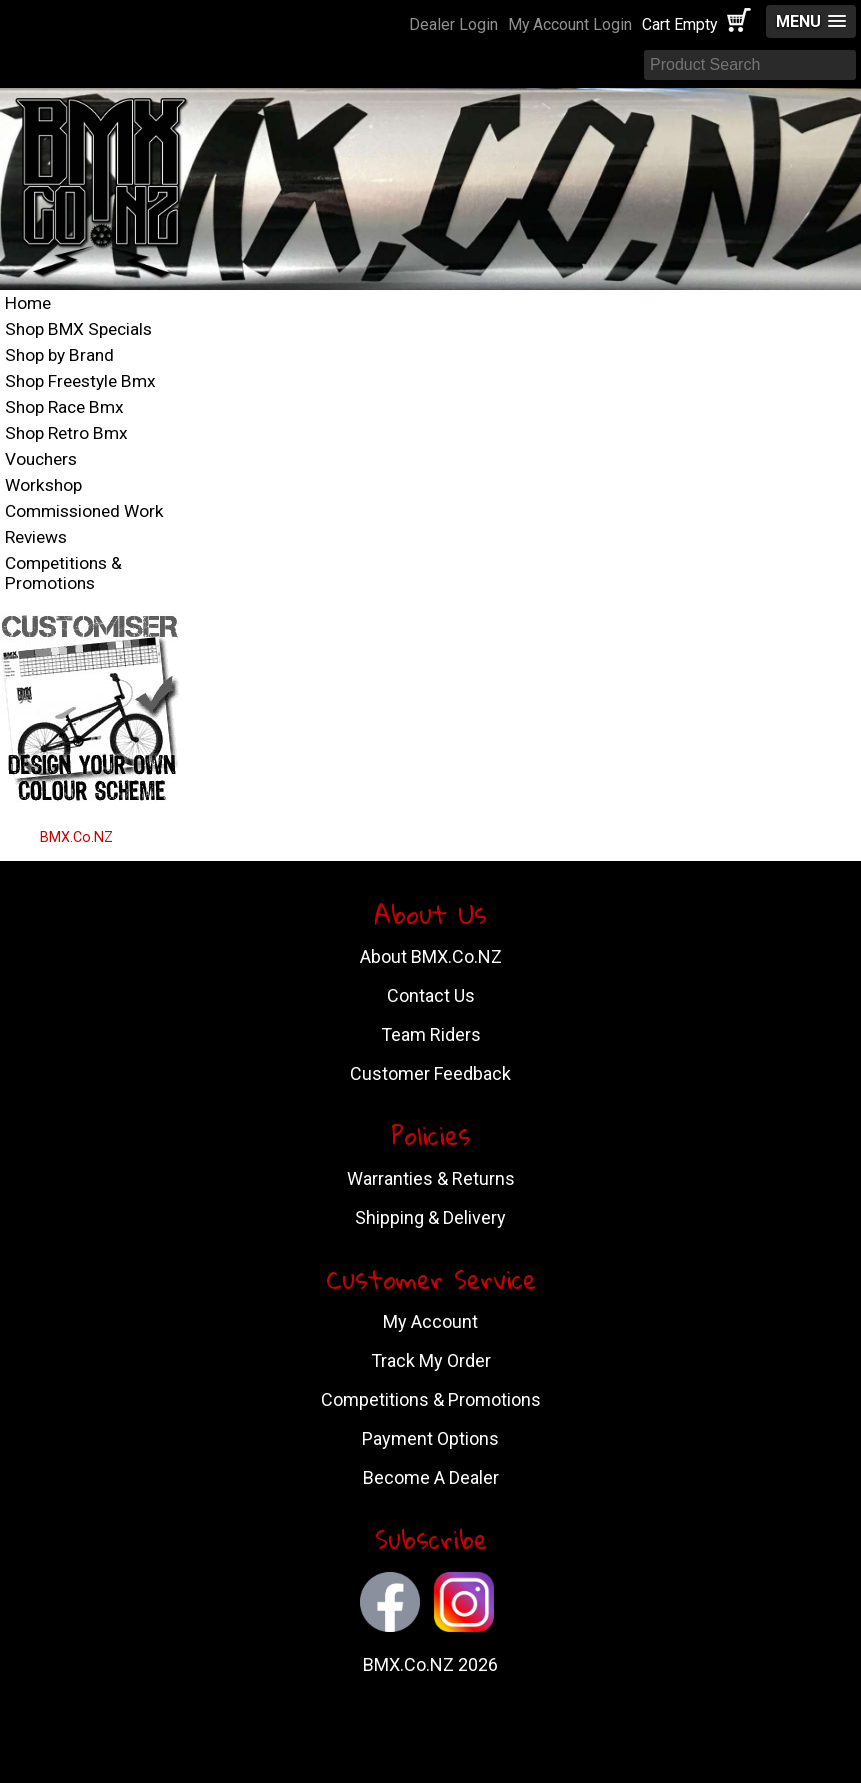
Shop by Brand (59, 355)
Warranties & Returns (431, 1178)
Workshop (43, 485)
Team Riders (431, 1034)
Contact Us (431, 995)
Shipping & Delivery (430, 1217)
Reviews (36, 537)
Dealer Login (453, 24)
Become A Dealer (431, 1477)
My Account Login (570, 24)
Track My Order (431, 1360)
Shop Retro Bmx (66, 433)
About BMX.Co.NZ (431, 956)
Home (28, 303)
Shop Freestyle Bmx (80, 381)
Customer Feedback (430, 1073)
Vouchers (41, 459)
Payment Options (430, 1438)
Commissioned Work (84, 511)
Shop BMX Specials (78, 329)
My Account (430, 1321)
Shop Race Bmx (64, 407)
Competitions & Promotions (63, 573)
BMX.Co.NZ (76, 837)
